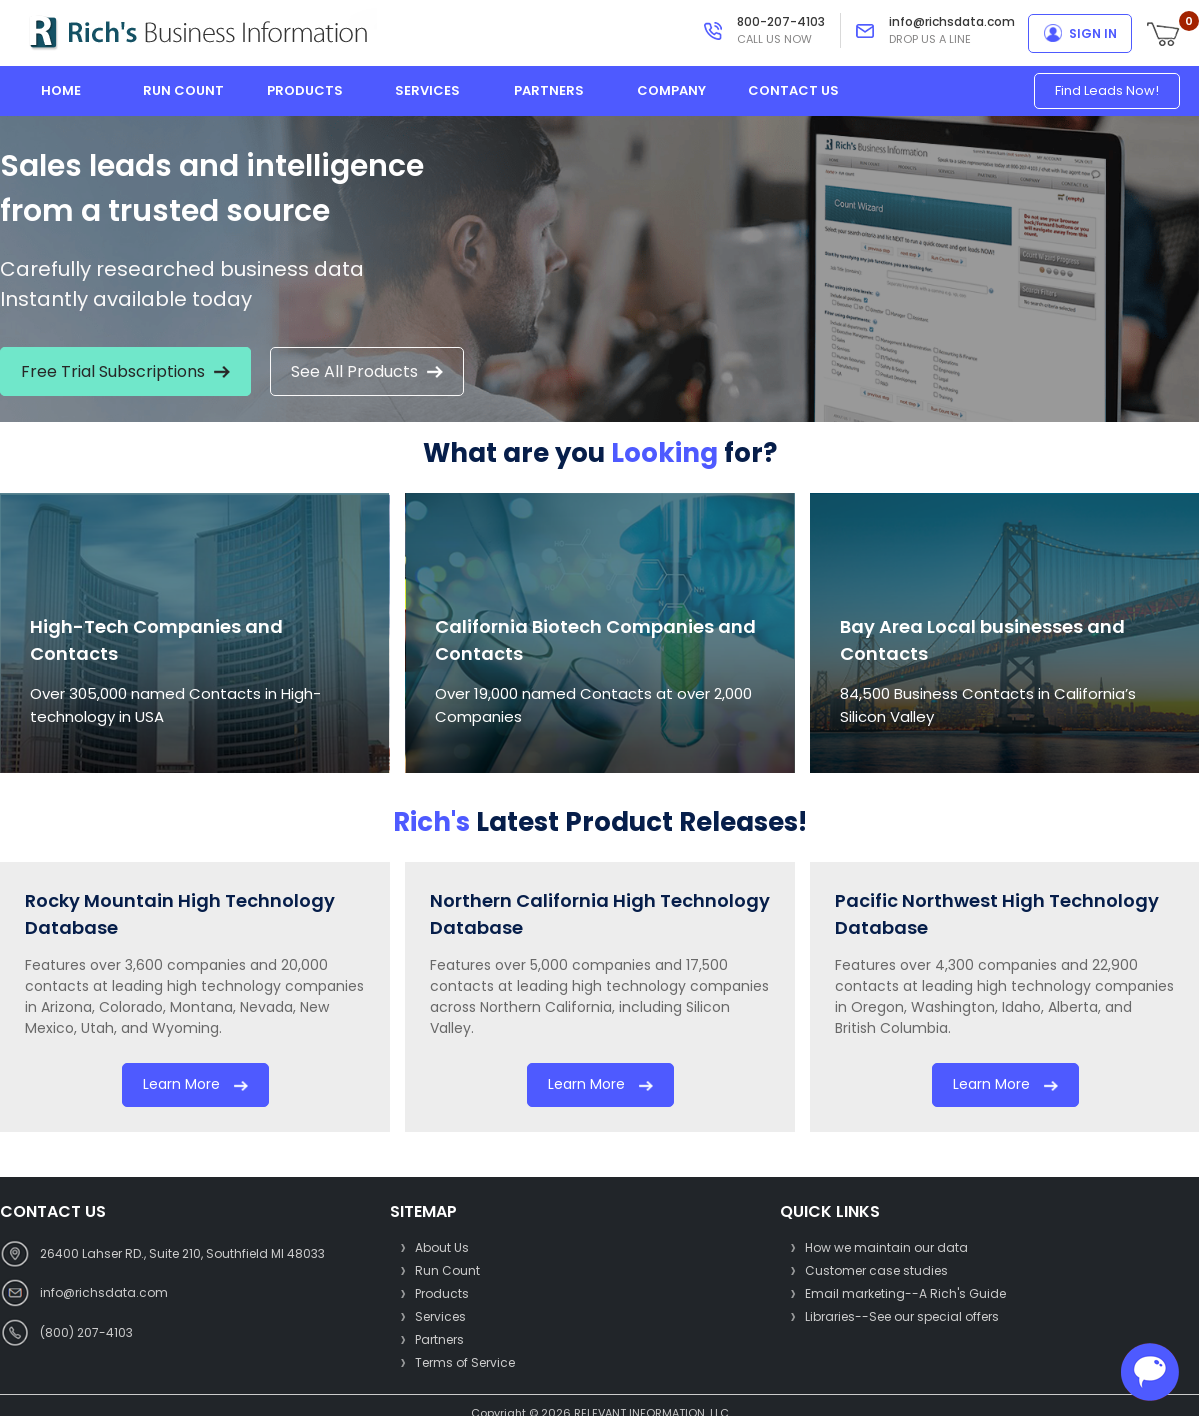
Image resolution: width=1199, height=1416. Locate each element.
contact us (793, 90)
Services (440, 1316)
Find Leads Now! (1107, 90)
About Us (442, 1247)
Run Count (447, 1270)
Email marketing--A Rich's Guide (905, 1293)
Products (442, 1293)
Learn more (195, 1084)
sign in (1093, 33)
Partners (439, 1339)
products (305, 90)
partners (549, 90)
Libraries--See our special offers (902, 1316)
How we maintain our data (886, 1247)
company (671, 90)
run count (183, 90)
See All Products (367, 371)
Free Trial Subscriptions (125, 371)
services (427, 90)
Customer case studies (876, 1270)
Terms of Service (465, 1362)
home (61, 90)
